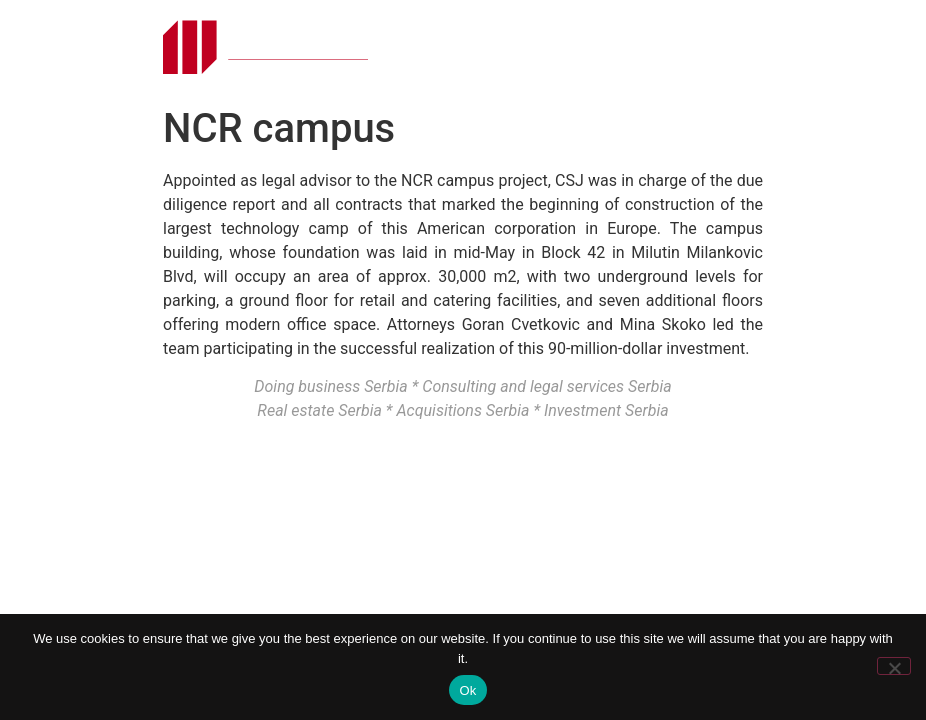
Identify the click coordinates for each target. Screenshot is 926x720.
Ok (467, 690)
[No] (894, 666)
